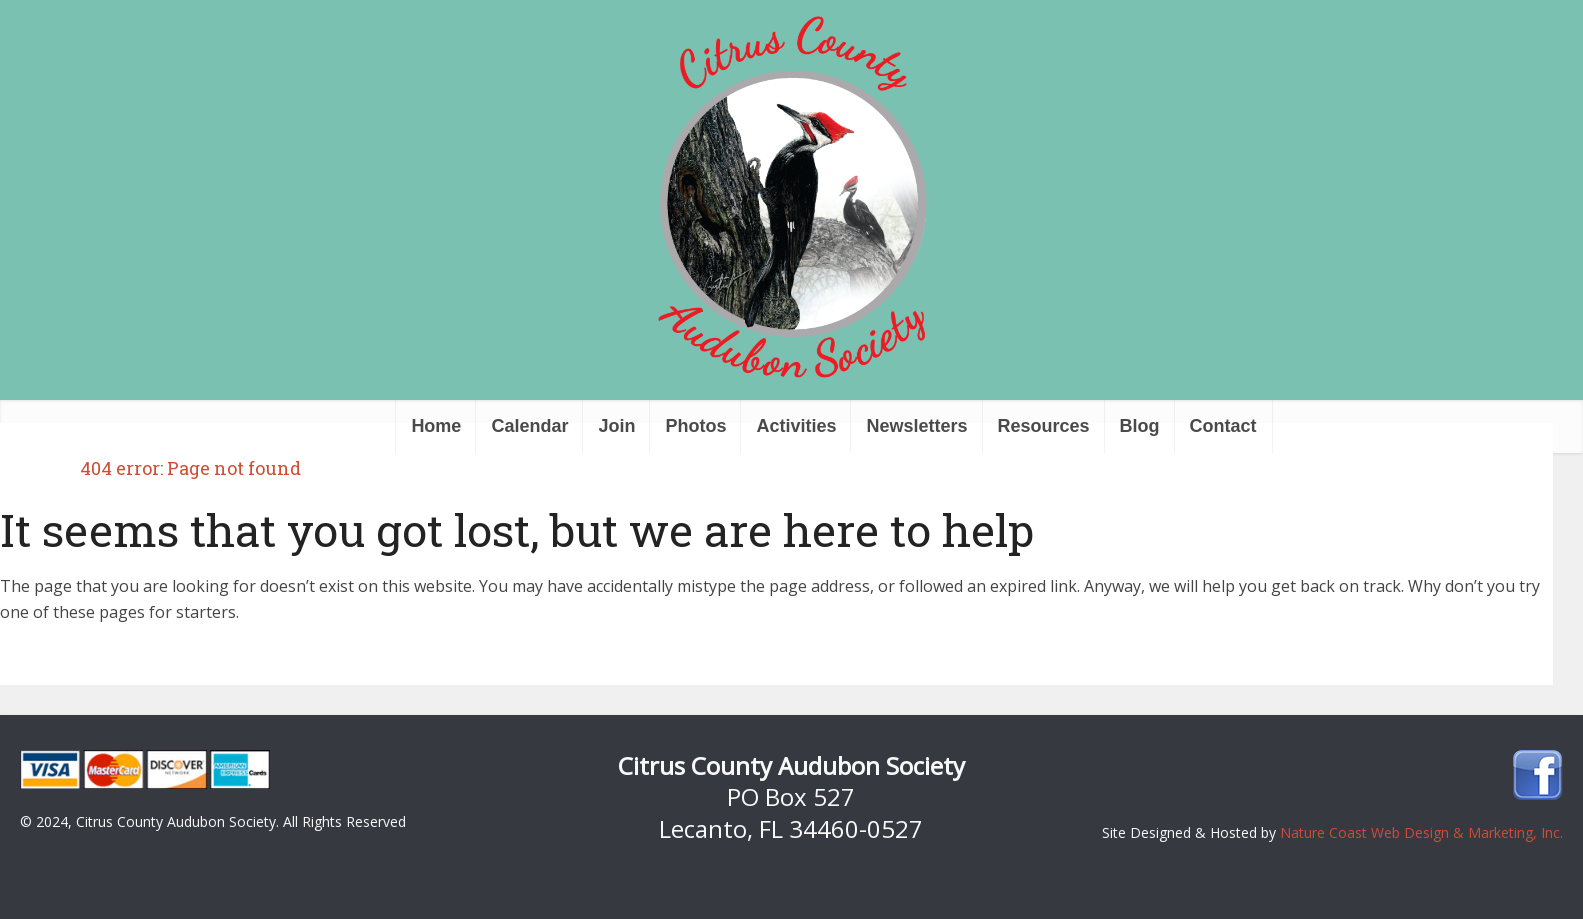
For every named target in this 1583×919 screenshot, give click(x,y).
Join (616, 426)
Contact (1223, 426)
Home (436, 426)
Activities (796, 426)
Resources (1044, 426)
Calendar (529, 426)
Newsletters (916, 426)
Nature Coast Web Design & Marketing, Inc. (1421, 832)
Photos (695, 426)
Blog (1140, 426)
